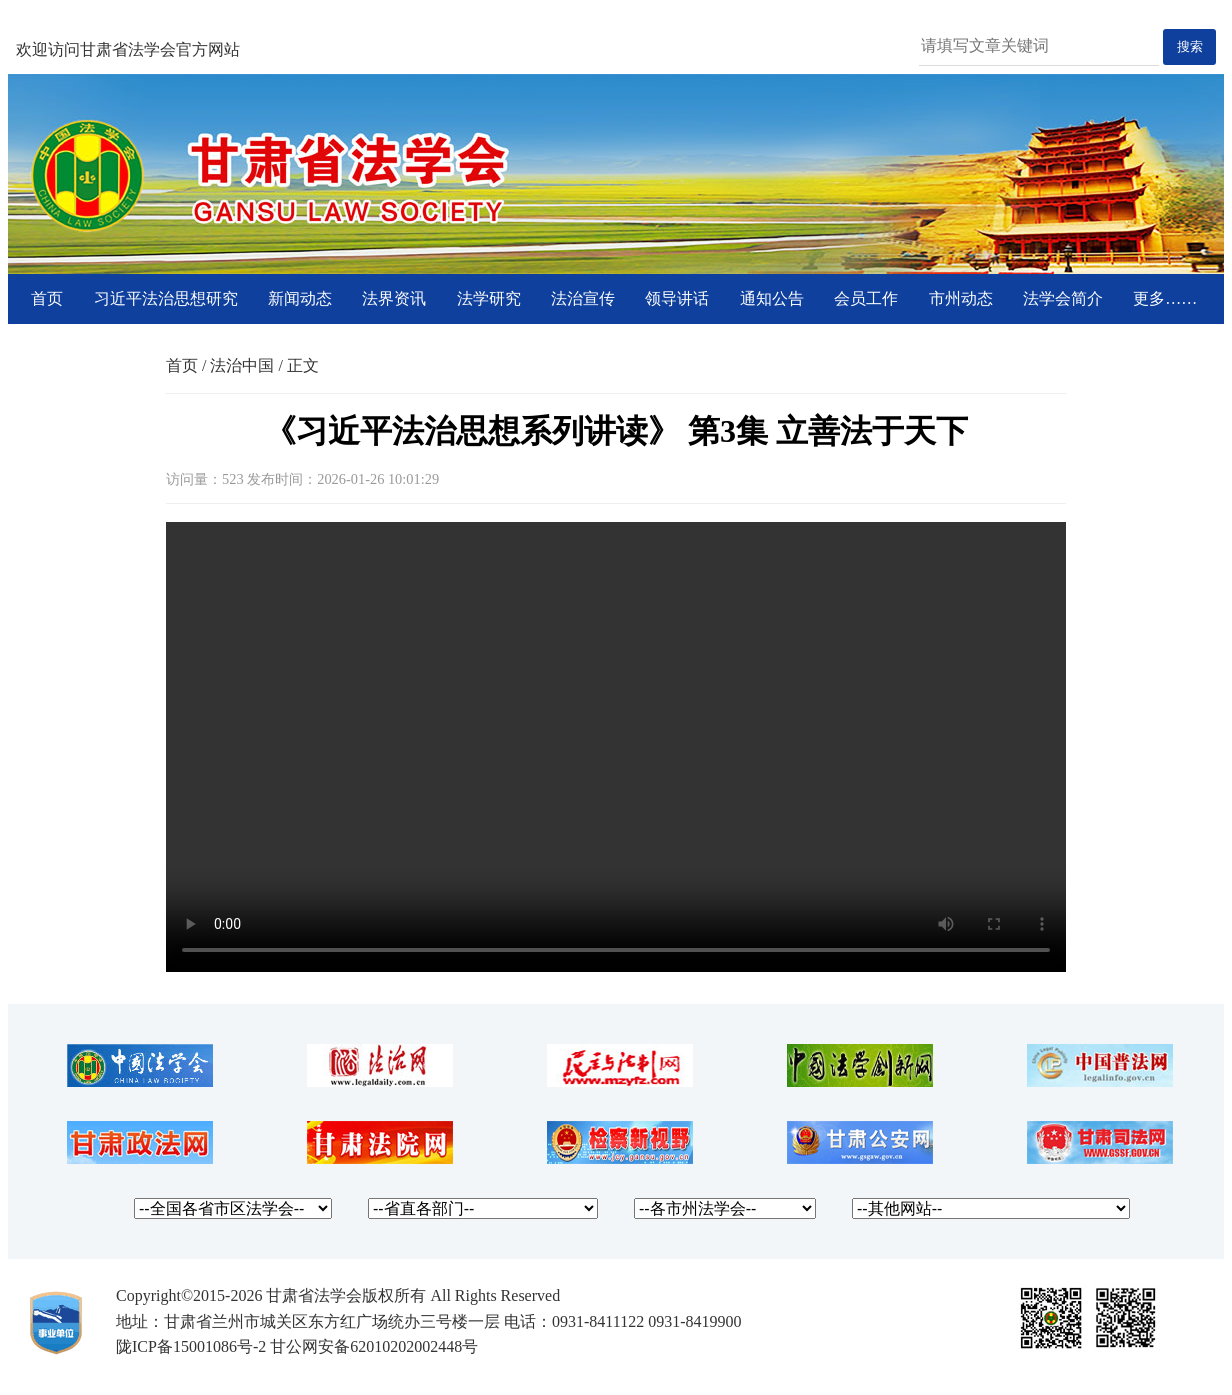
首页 (47, 298)
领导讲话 (677, 298)
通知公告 (772, 298)
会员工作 (866, 298)
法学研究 (489, 298)
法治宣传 (583, 298)
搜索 (1190, 46)
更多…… (1165, 298)
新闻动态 (300, 298)
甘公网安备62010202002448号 (374, 1346)
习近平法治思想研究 (166, 298)
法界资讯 (394, 298)
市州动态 (961, 298)
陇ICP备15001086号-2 (191, 1346)
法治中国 (242, 365)
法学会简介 (1063, 298)
